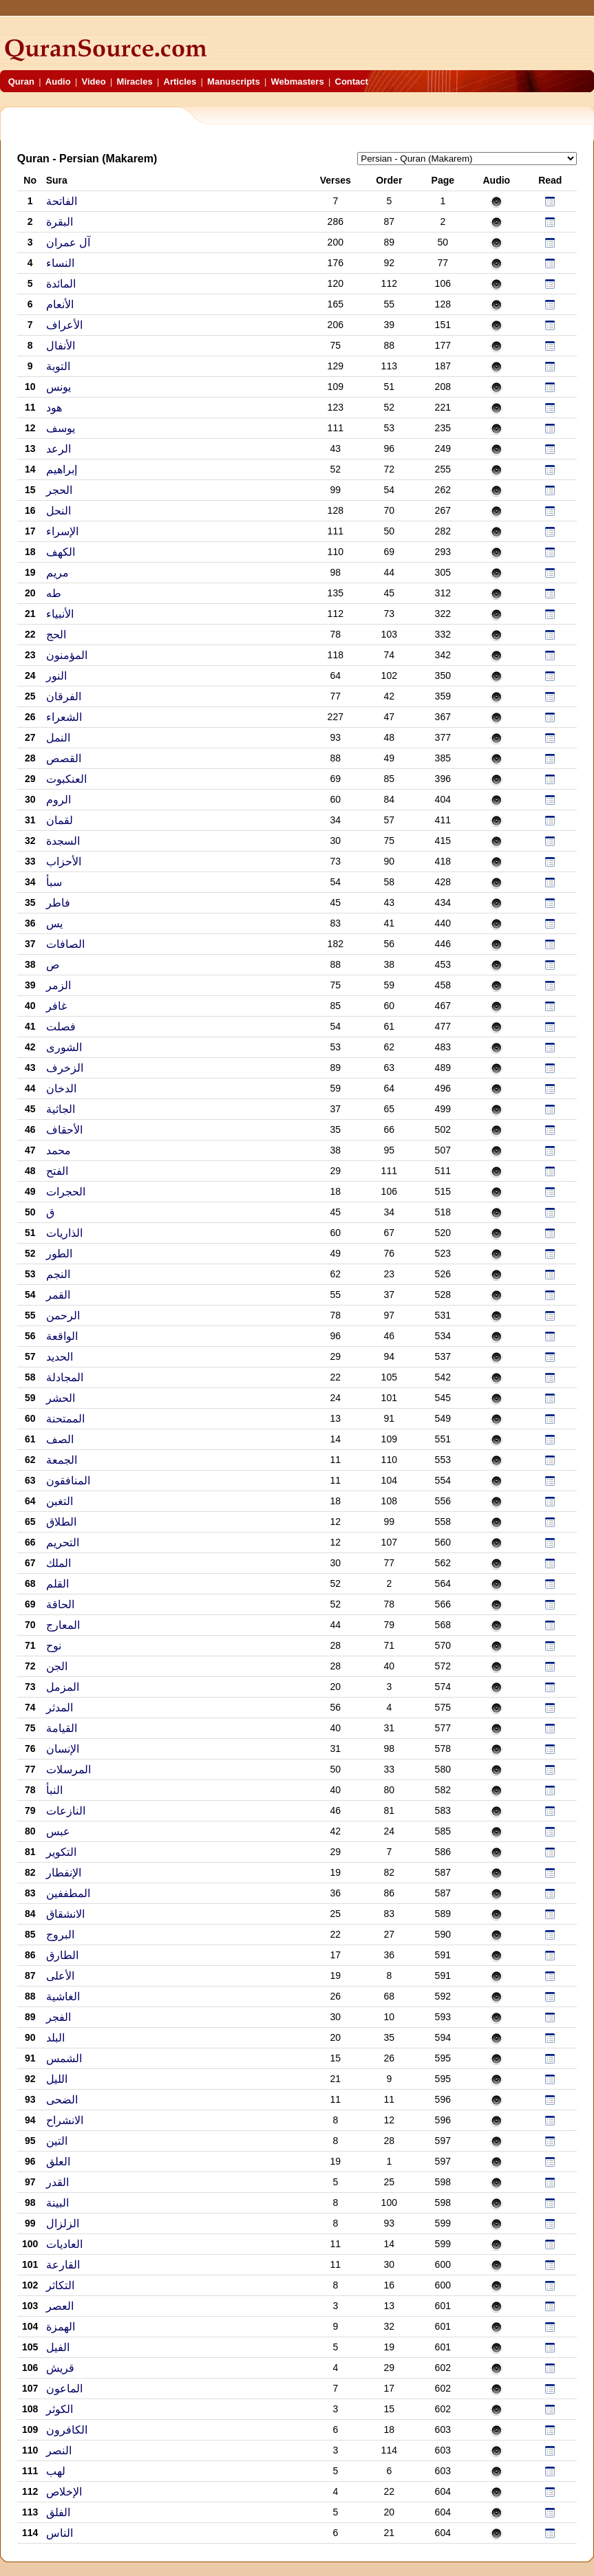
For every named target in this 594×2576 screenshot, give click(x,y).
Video (94, 81)
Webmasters (297, 81)
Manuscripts (233, 81)
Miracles (135, 81)
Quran (21, 81)
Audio (58, 81)
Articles (180, 81)
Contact (351, 81)
